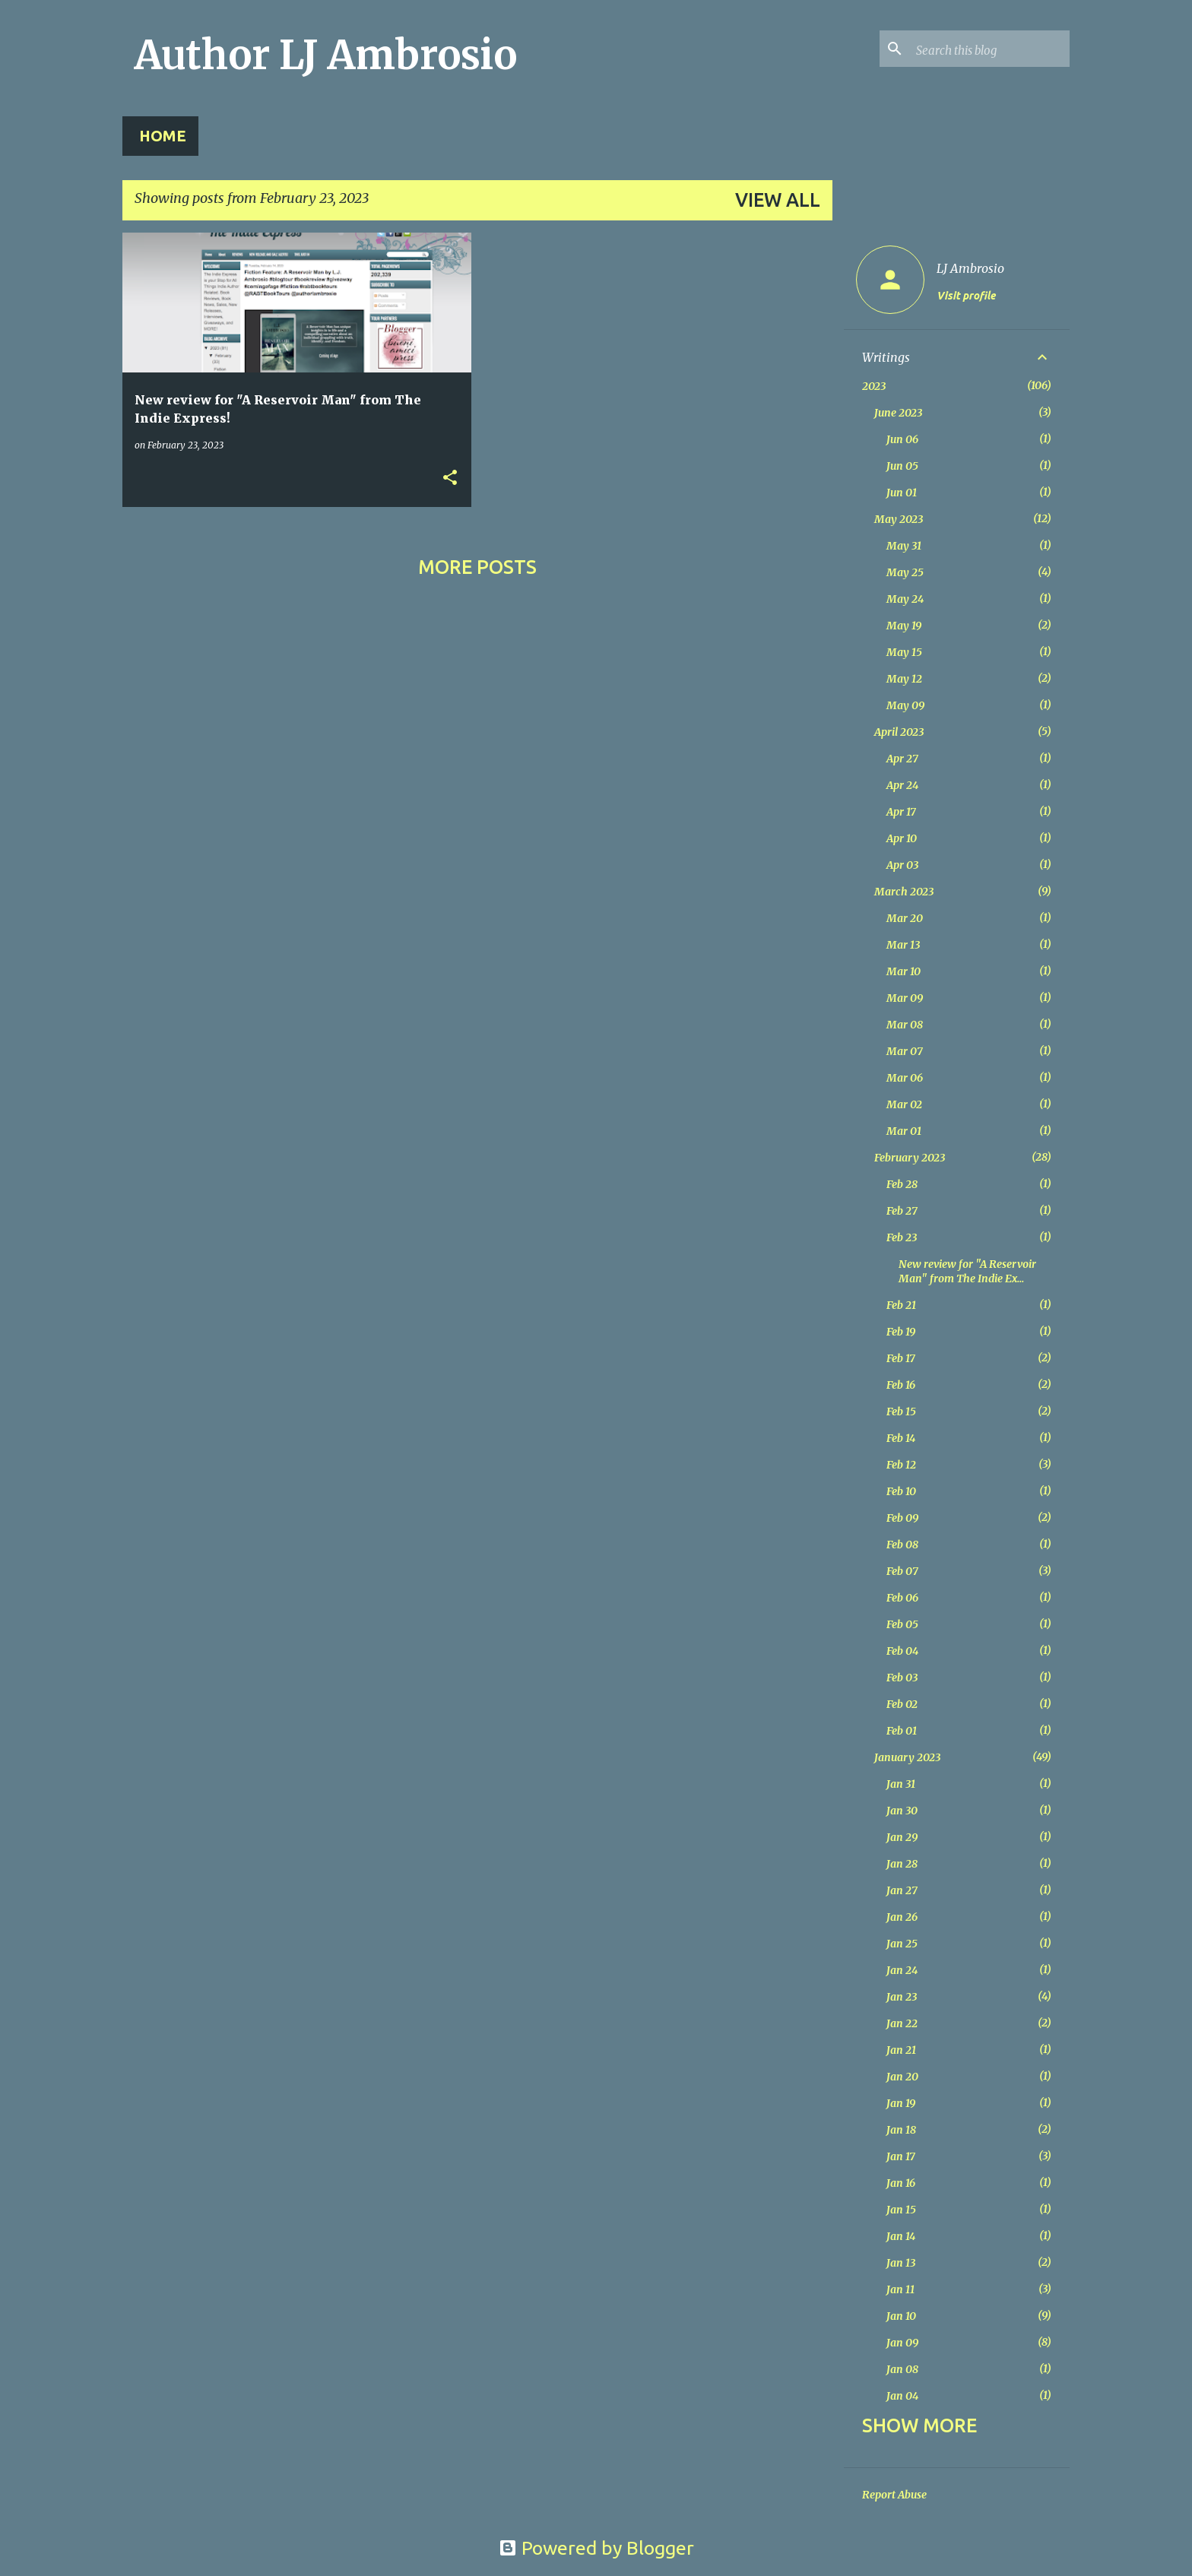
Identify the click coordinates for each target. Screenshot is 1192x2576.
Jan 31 (900, 1784)
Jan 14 (900, 2236)
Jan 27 (902, 1890)
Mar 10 (903, 971)
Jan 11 (900, 2289)
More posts (477, 567)
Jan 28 (902, 1864)
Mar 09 (904, 998)
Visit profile (966, 296)
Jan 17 (900, 2156)
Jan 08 (902, 2369)
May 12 (904, 679)
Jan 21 (901, 2050)
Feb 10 (901, 1491)
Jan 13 (900, 2263)
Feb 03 (902, 1677)
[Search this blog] (990, 48)
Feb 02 (902, 1704)
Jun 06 (902, 439)
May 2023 (898, 519)
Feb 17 (900, 1358)
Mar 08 (904, 1024)
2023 (874, 386)
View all (777, 200)
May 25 (905, 572)
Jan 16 (900, 2183)
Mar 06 (904, 1078)
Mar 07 (904, 1051)
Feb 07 (902, 1571)
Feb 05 (902, 1624)
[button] (450, 478)
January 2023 (907, 1757)
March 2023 (904, 891)
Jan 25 (902, 1943)
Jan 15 (901, 2209)
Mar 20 (904, 918)
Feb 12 (901, 1465)
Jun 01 (901, 492)
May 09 (905, 705)
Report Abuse (894, 2495)
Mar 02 (904, 1104)
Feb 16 (900, 1385)
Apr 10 (901, 838)
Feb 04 (902, 1651)
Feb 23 (901, 1237)
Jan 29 (902, 1837)
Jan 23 (901, 1997)
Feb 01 (901, 1731)
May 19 (903, 625)
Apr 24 (902, 785)
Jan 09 (902, 2342)
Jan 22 (902, 2023)
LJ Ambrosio (970, 268)
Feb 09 (902, 1518)
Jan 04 (902, 2396)
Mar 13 (903, 945)
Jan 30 (902, 1810)
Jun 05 (902, 466)
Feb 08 (902, 1544)
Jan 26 (902, 1917)
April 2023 (899, 732)
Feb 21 (901, 1305)
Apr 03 (902, 865)
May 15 (904, 652)
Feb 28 (902, 1184)
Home (162, 135)
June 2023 (898, 413)
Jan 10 (901, 2316)
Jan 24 (902, 1970)
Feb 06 (902, 1598)
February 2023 (909, 1157)
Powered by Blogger (596, 2548)
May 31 (903, 546)
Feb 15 (901, 1411)
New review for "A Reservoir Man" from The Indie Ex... (967, 1271)
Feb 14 (900, 1438)
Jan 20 (902, 2076)
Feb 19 (900, 1332)
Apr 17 (901, 812)
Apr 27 (902, 758)
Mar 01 (903, 1131)
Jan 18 (901, 2130)
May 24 (905, 599)
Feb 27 (902, 1211)
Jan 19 (900, 2103)
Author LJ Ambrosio (326, 55)
